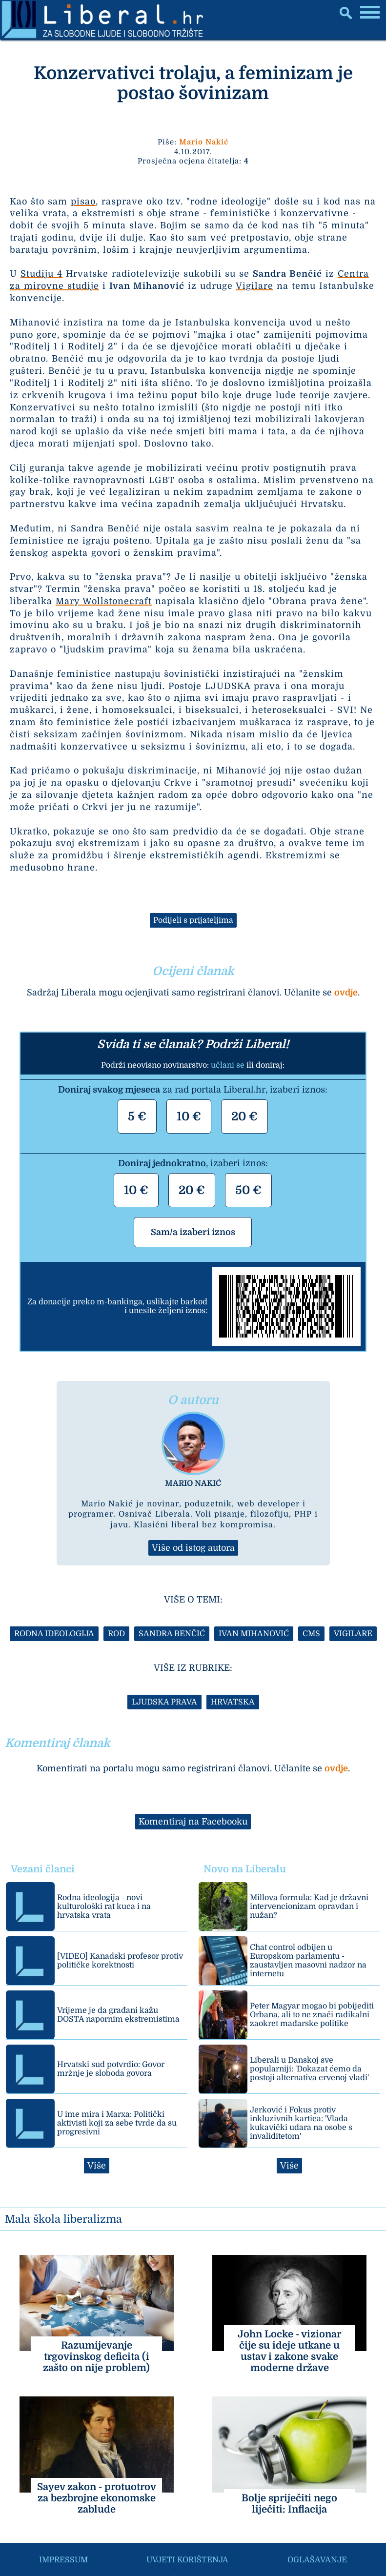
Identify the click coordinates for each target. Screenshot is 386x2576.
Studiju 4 (41, 274)
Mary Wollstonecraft (104, 601)
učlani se (227, 1065)
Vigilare (254, 286)
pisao (83, 201)
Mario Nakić (203, 142)
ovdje (346, 992)
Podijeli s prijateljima (193, 920)
